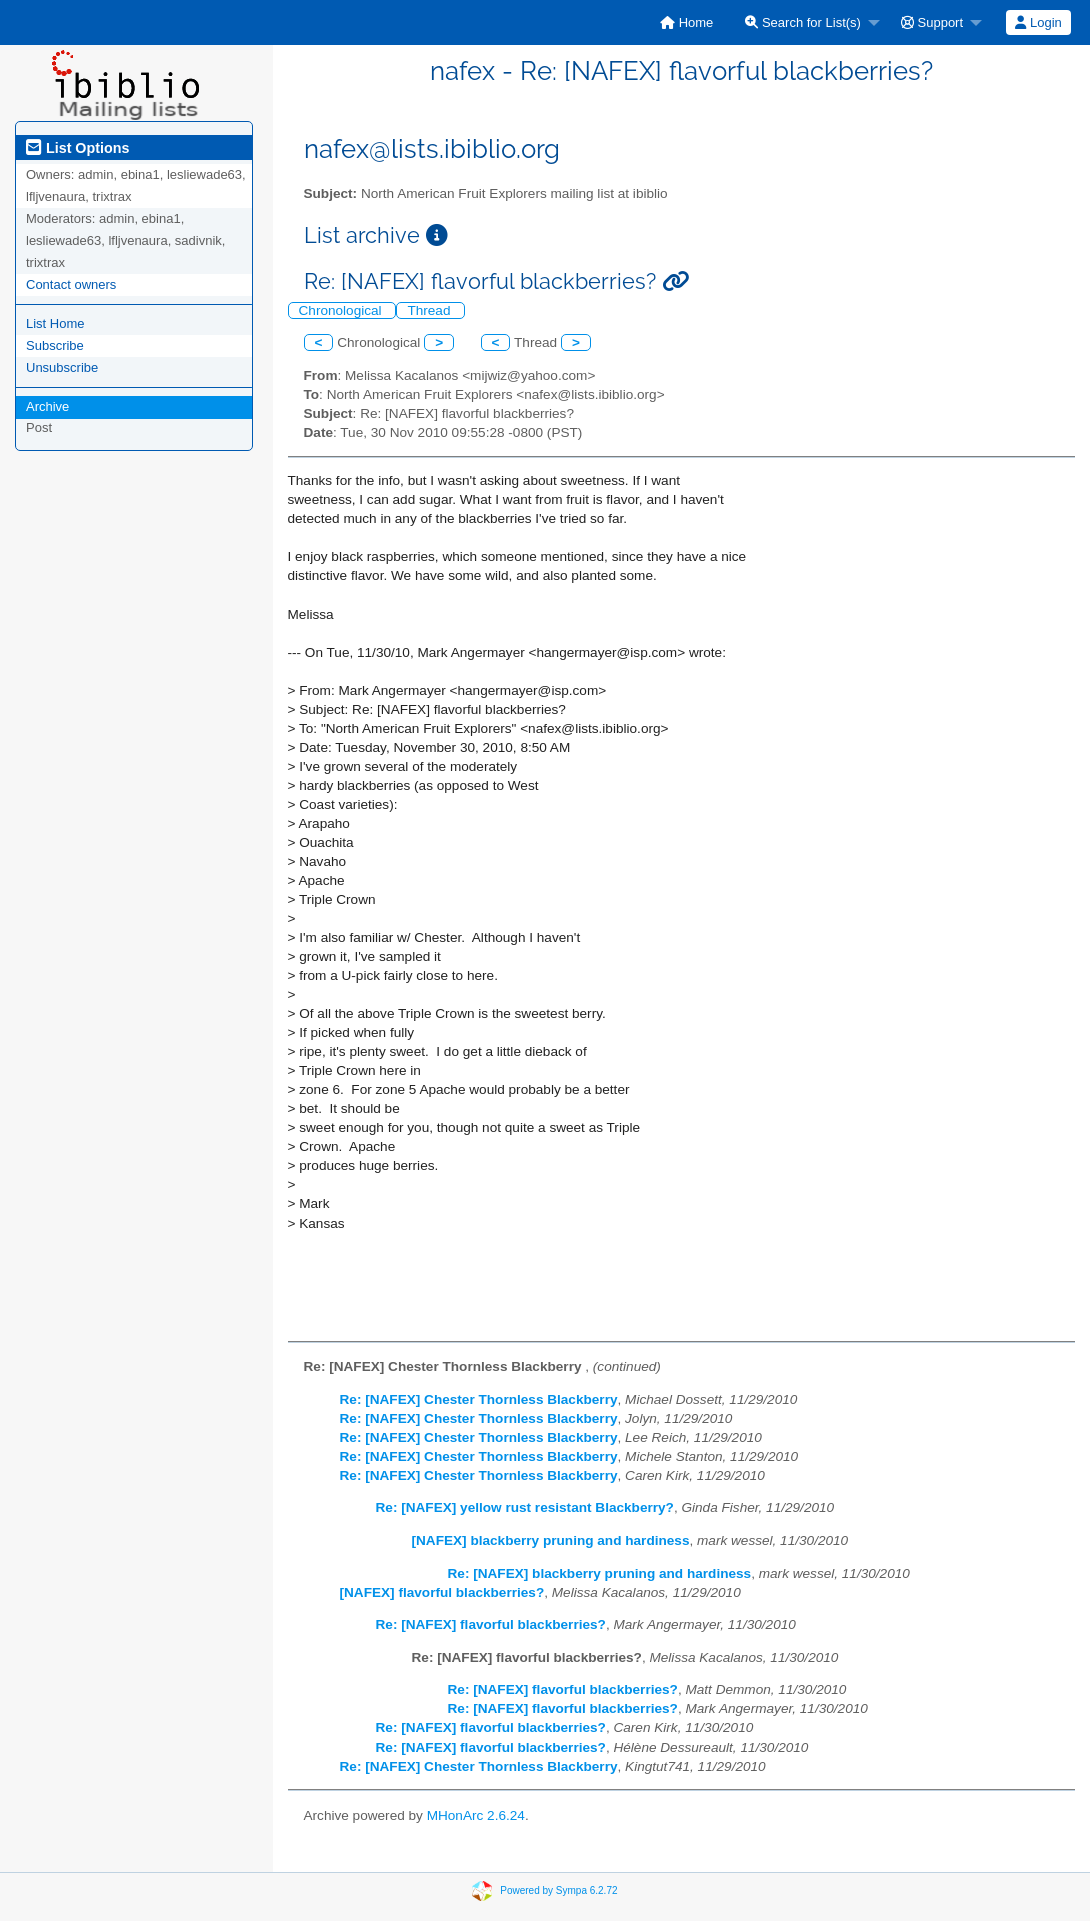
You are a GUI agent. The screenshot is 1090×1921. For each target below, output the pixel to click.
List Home (55, 323)
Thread (430, 310)
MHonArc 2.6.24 (476, 1815)
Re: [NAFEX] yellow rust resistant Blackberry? (525, 1507)
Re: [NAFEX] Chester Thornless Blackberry (479, 1399)
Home (686, 22)
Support (932, 22)
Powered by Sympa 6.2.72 (558, 1890)
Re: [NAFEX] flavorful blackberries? (491, 1624)
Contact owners (71, 284)
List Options (77, 148)
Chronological (342, 310)
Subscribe (55, 345)
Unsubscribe (62, 367)
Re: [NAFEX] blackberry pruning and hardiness (600, 1573)
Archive (47, 406)
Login (1038, 22)
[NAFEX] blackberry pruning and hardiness (551, 1540)
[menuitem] (686, 22)
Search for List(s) (803, 22)
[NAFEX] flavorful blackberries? (442, 1592)
